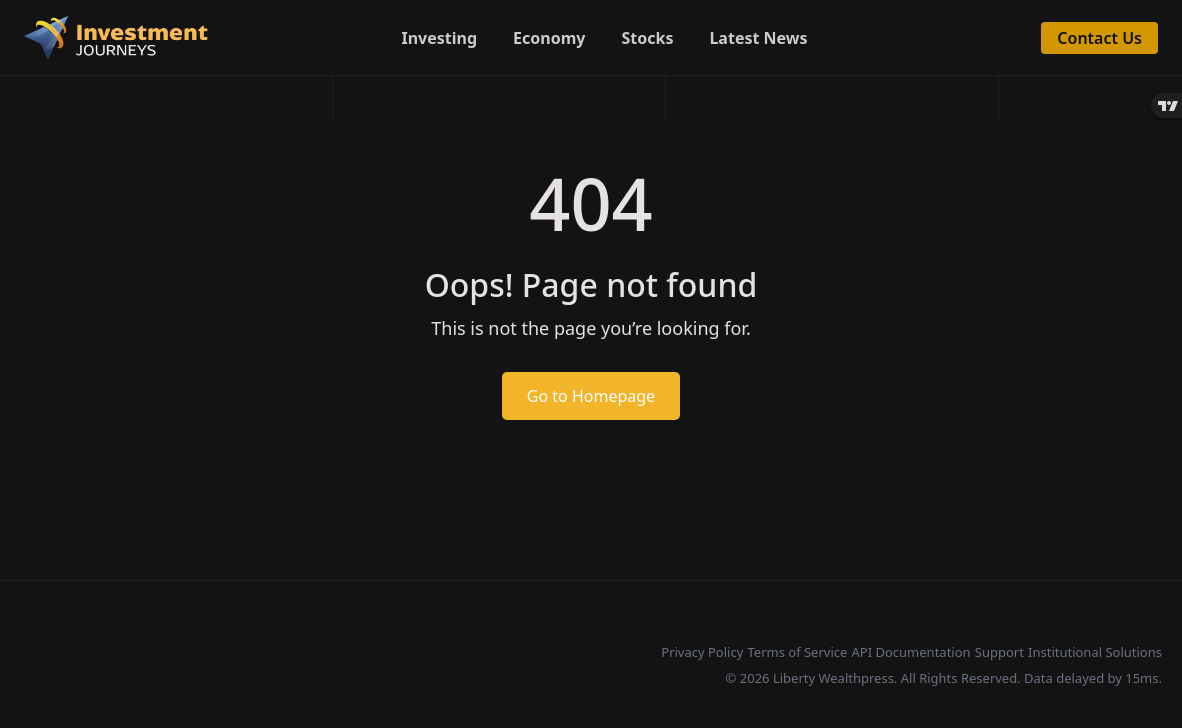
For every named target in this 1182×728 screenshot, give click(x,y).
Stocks (647, 38)
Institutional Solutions (1095, 652)
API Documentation (911, 652)
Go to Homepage (591, 396)
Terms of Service (797, 652)
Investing (440, 38)
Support (999, 652)
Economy (549, 38)
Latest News (758, 38)
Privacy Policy (702, 652)
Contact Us (1099, 38)
